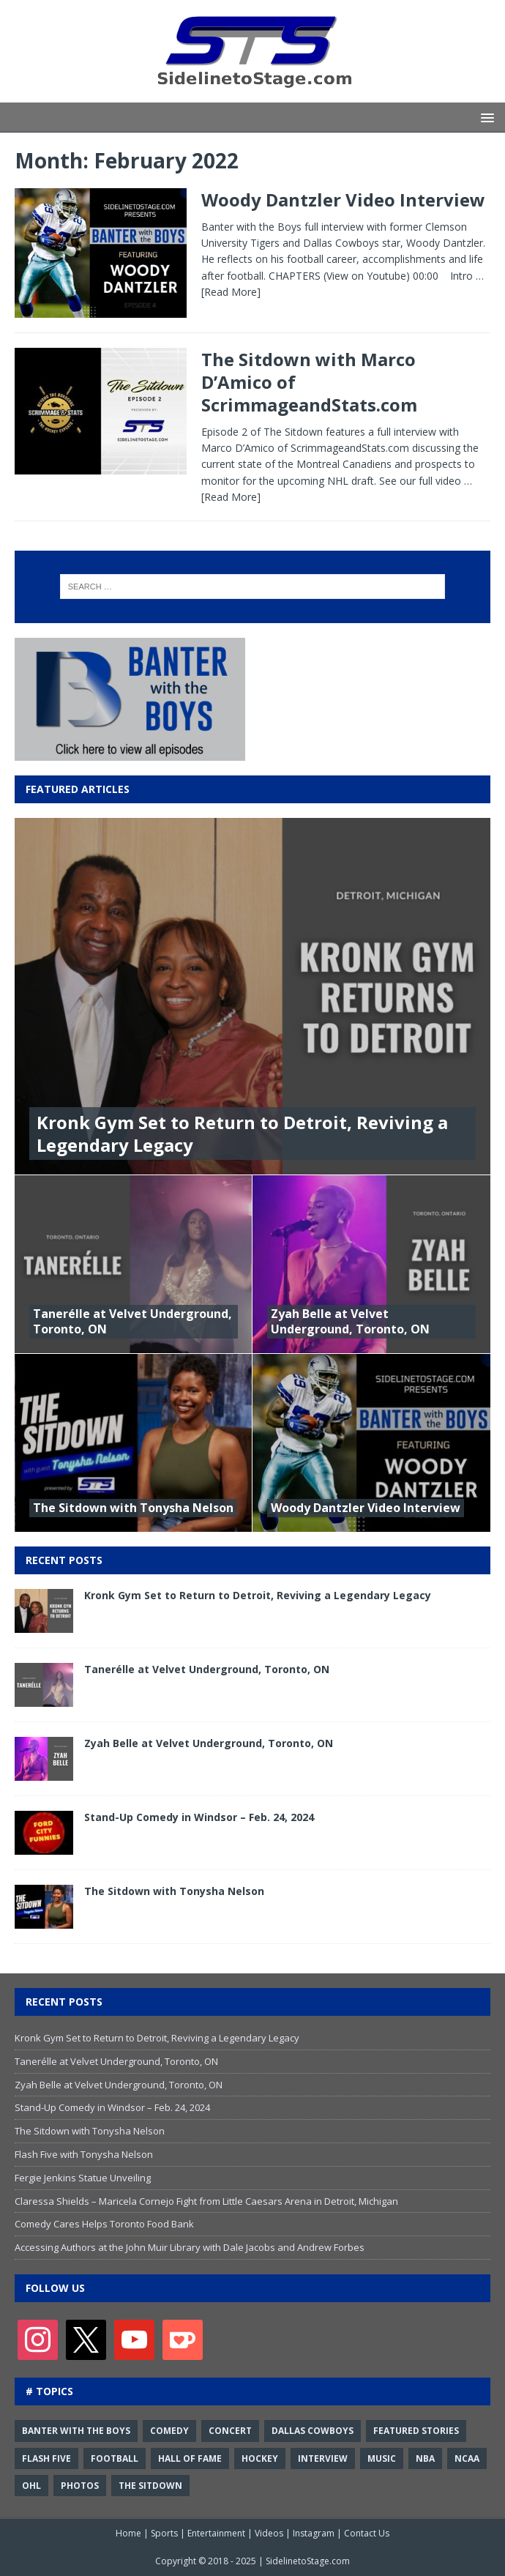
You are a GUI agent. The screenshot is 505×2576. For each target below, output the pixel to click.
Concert (230, 2430)
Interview (323, 2458)
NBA (425, 2458)
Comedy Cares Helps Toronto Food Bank (104, 2223)
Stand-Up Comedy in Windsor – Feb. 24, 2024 (199, 1817)
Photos (80, 2485)
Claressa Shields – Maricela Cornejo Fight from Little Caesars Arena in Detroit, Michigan (206, 2201)
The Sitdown (150, 2485)
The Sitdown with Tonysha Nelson (133, 1508)
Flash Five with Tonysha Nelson (84, 2154)
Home (128, 2533)
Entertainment (216, 2533)
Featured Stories (416, 2430)
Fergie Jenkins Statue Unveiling (83, 2177)
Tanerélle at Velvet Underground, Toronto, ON (132, 1321)
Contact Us (366, 2533)
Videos (269, 2533)
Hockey (260, 2458)
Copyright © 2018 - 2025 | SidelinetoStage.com (252, 2561)
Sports (164, 2533)
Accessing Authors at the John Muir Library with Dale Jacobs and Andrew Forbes (189, 2247)
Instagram (313, 2533)
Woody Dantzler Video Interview (343, 199)
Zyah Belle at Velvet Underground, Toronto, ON (350, 1321)
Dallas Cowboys (313, 2430)
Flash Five (46, 2458)
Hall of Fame (190, 2458)
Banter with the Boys (76, 2430)
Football (114, 2458)
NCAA (466, 2458)
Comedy (169, 2430)
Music (381, 2458)
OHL (31, 2485)
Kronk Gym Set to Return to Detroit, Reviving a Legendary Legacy (242, 1133)
